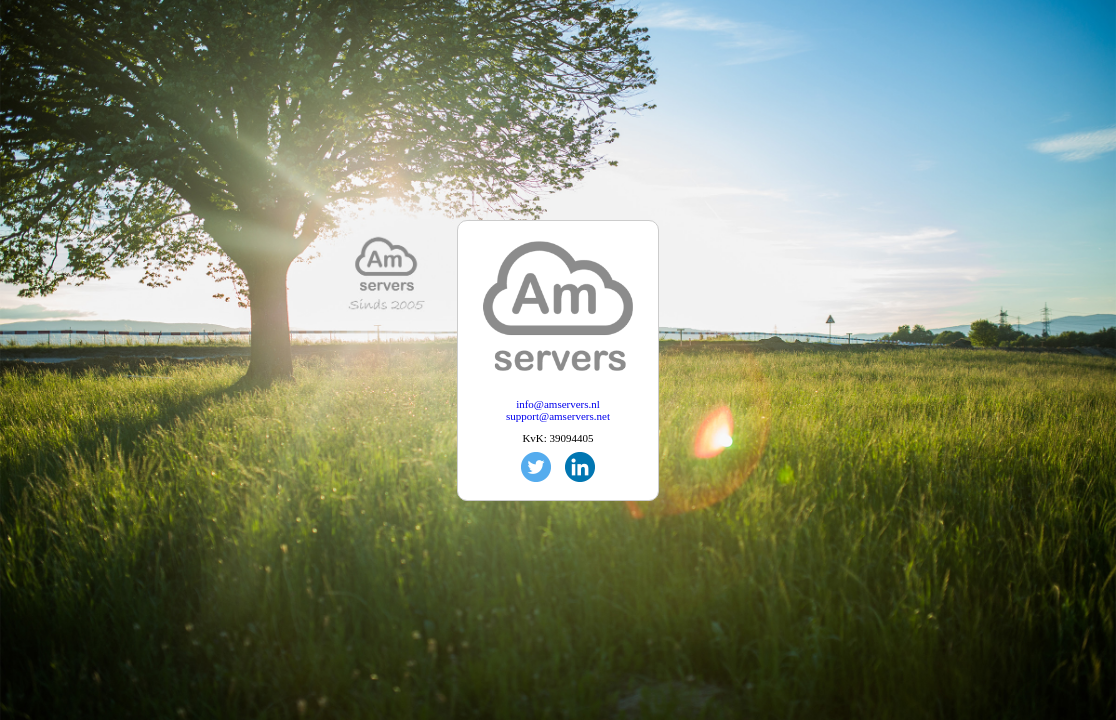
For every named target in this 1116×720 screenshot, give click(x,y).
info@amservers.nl (558, 404)
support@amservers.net (558, 416)
